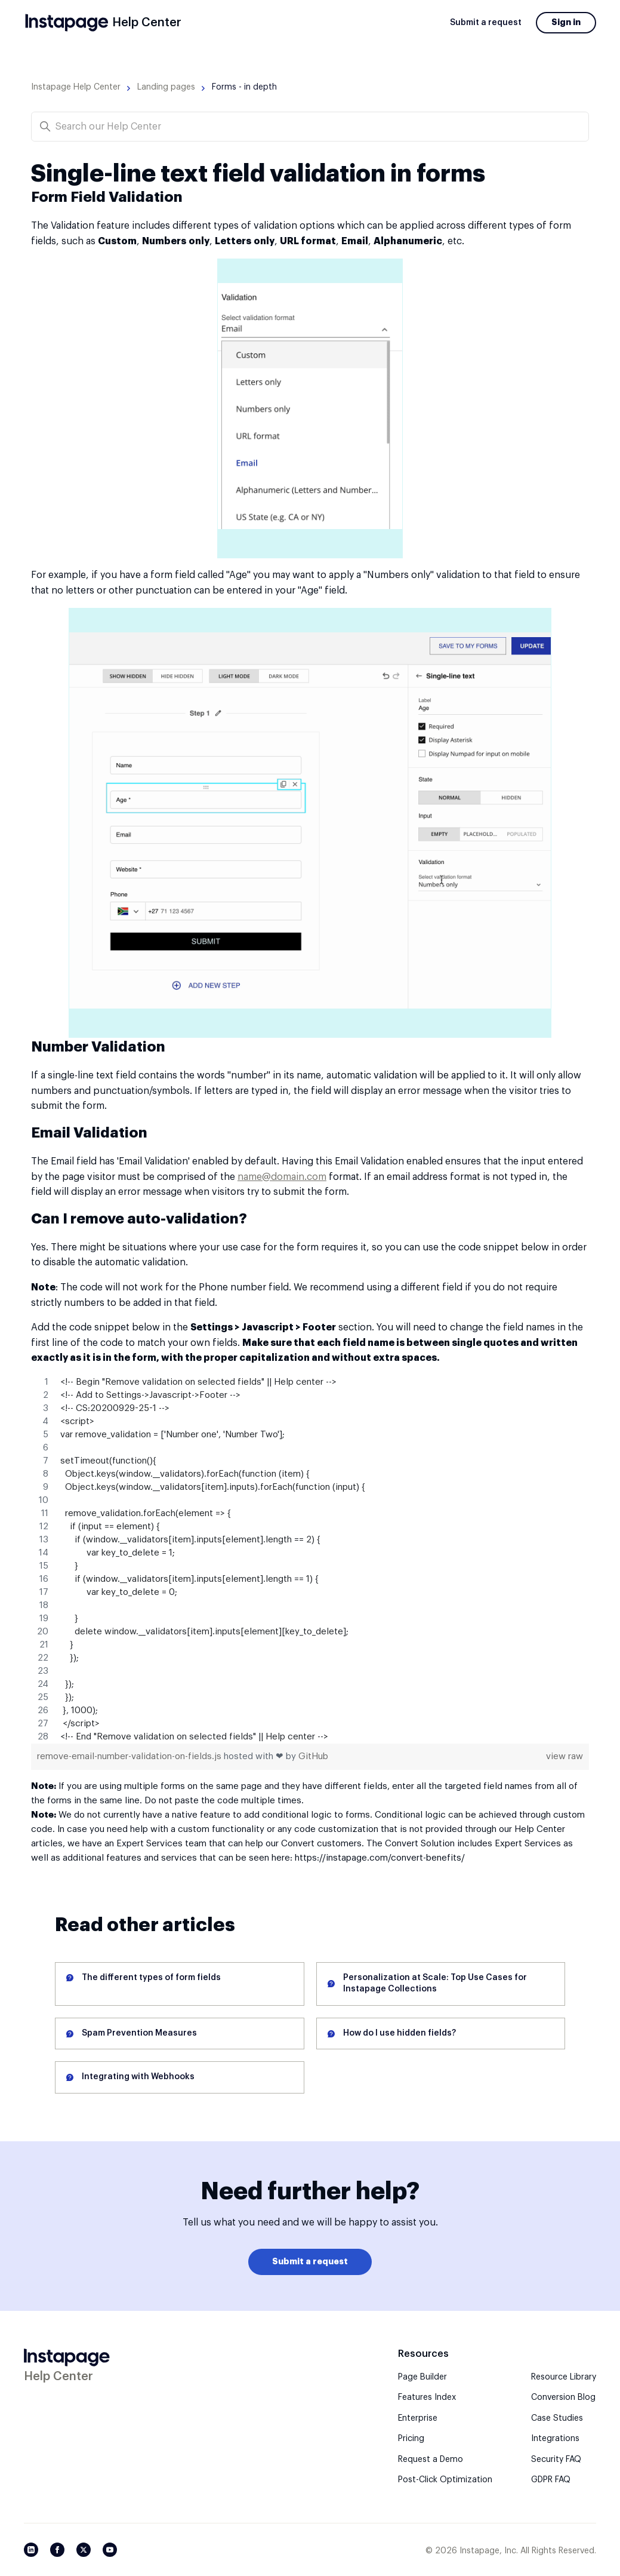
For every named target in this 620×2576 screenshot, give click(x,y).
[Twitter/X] (83, 2550)
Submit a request (486, 23)
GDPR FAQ (550, 2480)
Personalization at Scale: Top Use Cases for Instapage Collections (435, 1984)
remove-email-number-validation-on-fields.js (130, 1756)
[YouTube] (110, 2550)
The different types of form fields (151, 1978)
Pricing (411, 2438)
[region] (310, 1560)
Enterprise (417, 2418)
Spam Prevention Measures (139, 2033)
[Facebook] (57, 2550)
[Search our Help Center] (310, 126)
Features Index (427, 2397)
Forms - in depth (244, 87)
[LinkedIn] (31, 2550)
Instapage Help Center (76, 87)
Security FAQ (556, 2459)
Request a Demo (430, 2459)
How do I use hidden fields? (399, 2033)
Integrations (555, 2438)
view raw (564, 1756)
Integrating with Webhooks (138, 2077)
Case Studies (557, 2418)
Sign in (566, 22)
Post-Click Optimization (445, 2480)
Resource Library (563, 2377)
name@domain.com (281, 1177)
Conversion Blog (563, 2397)
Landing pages (166, 87)
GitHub (313, 1756)
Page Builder (422, 2377)
